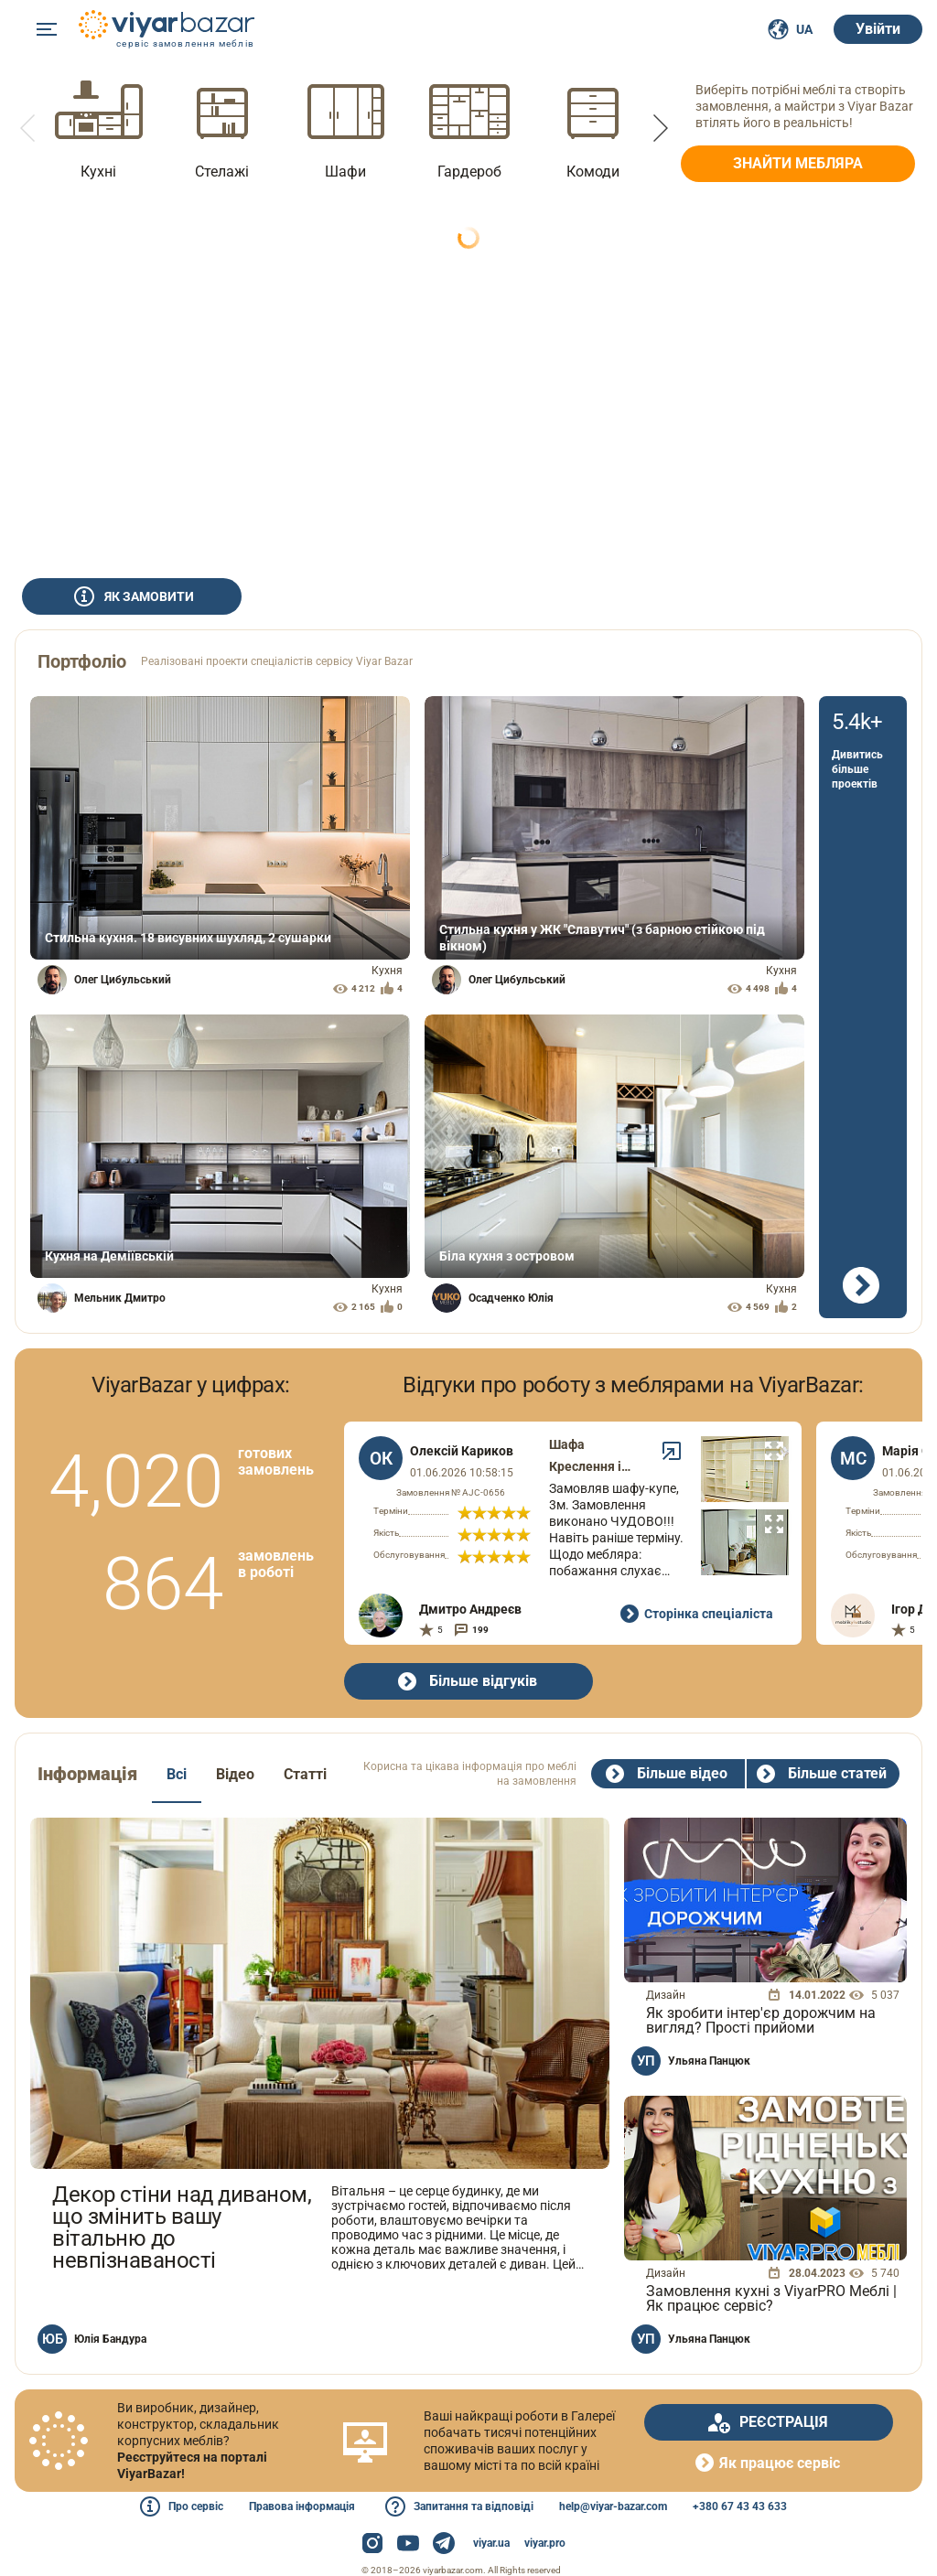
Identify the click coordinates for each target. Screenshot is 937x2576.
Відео (235, 1774)
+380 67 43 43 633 (740, 2506)
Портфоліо (82, 661)
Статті (305, 1774)
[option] (98, 128)
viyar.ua (491, 2543)
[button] (29, 128)
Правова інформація (302, 2506)
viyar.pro (544, 2543)
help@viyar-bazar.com (613, 2506)
